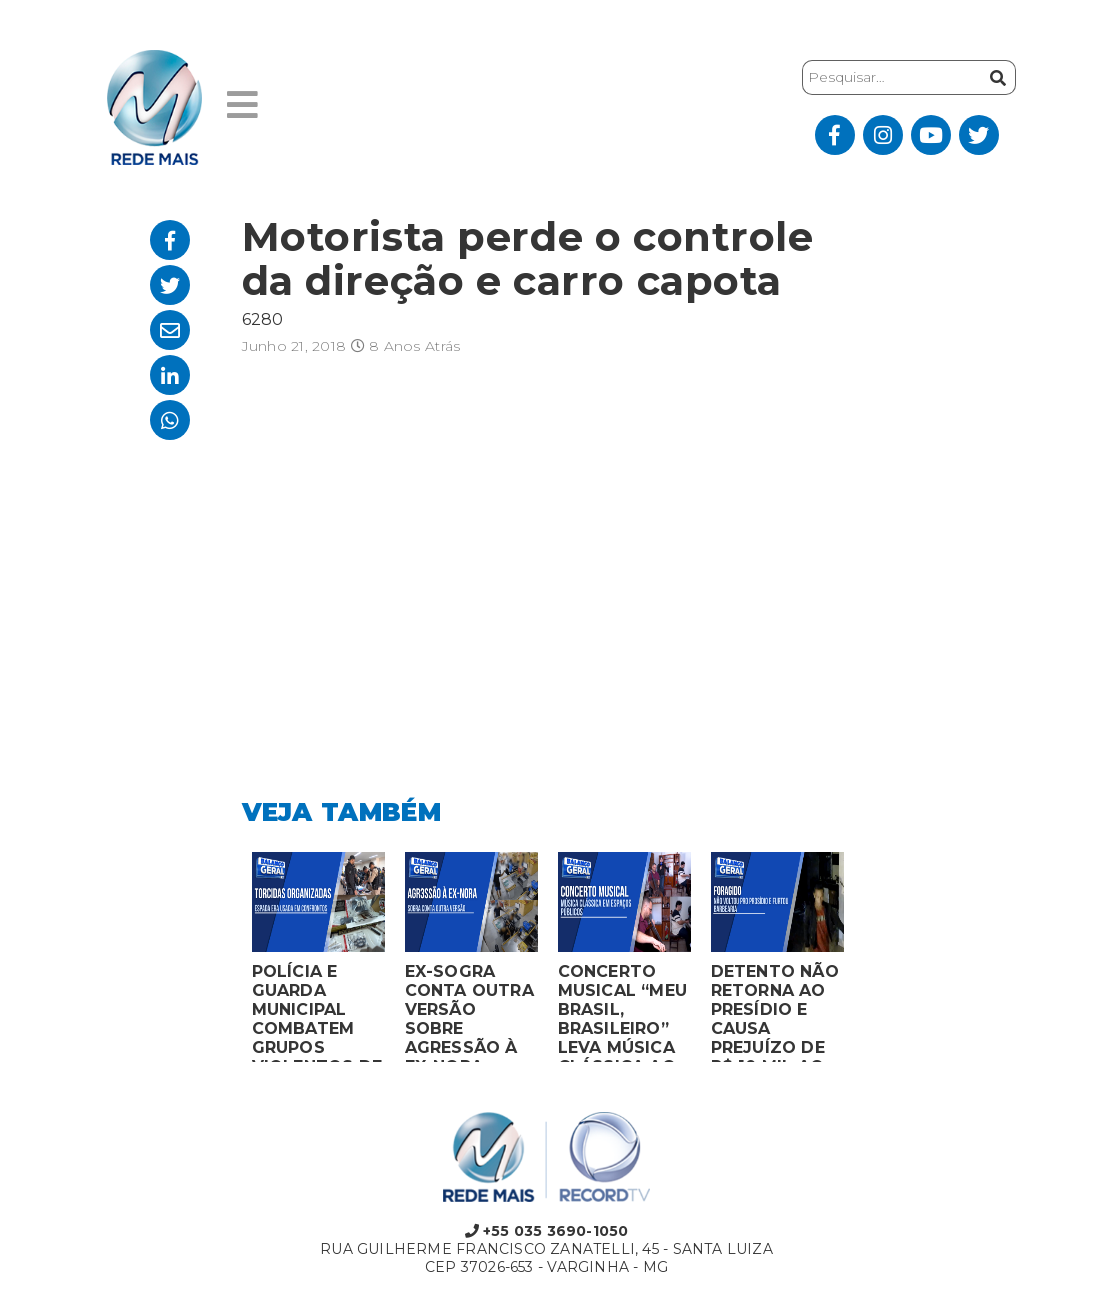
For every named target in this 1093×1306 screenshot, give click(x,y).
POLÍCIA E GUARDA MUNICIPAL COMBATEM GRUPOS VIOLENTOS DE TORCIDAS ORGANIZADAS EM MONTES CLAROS (317, 1012)
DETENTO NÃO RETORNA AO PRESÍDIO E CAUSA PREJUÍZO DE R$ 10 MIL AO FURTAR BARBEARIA (775, 1012)
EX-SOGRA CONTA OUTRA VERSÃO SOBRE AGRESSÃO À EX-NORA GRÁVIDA (469, 1012)
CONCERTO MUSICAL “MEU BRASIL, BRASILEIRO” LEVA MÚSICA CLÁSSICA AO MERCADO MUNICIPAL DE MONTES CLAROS (623, 1012)
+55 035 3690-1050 (547, 1231)
